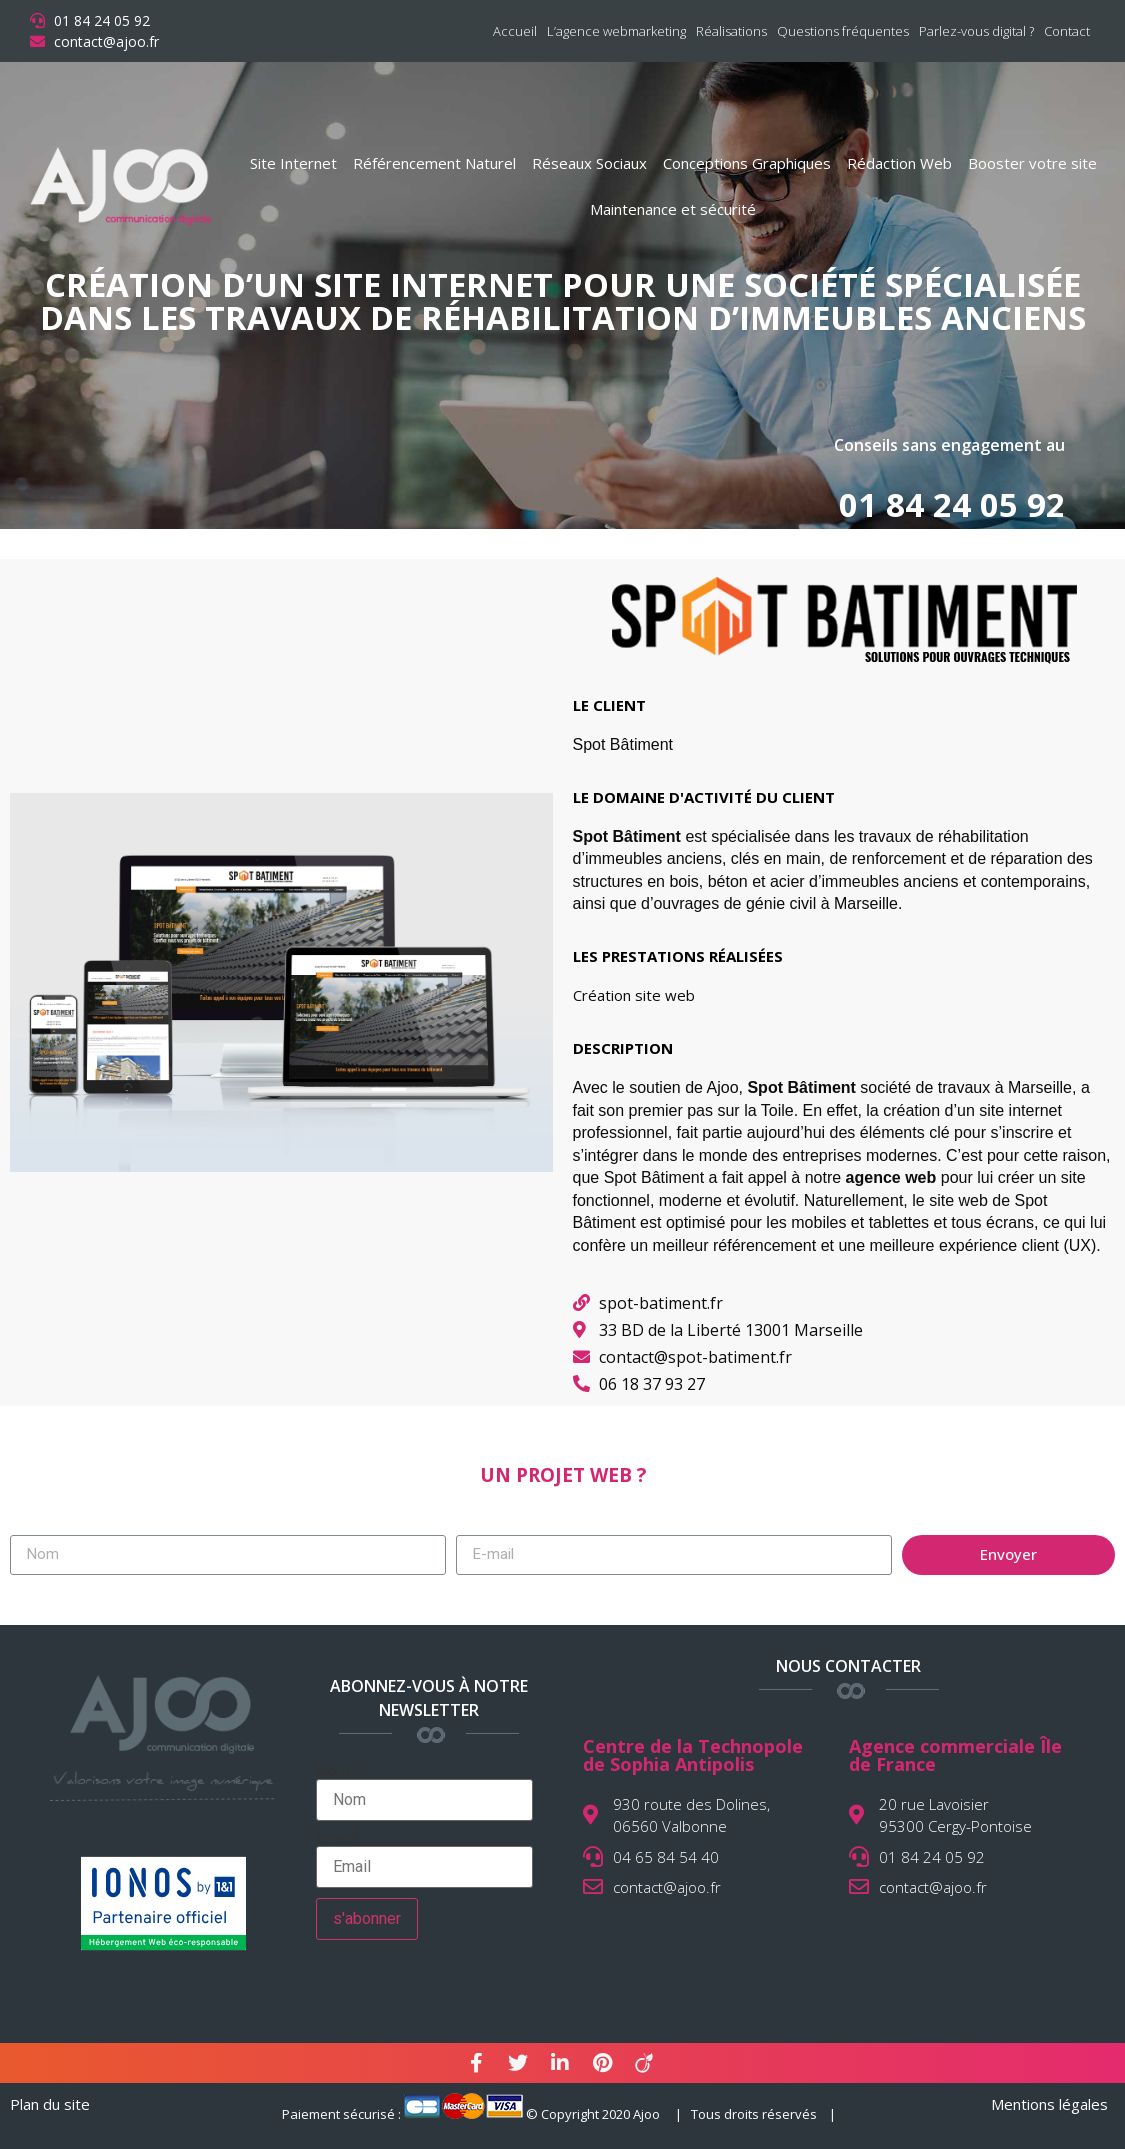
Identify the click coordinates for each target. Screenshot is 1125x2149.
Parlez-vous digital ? (976, 31)
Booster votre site (1032, 163)
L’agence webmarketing (616, 31)
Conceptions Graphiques (747, 163)
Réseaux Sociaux (589, 163)
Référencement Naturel (434, 163)
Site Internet (293, 163)
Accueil (515, 31)
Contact (1067, 31)
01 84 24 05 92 (952, 504)
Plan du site (50, 2104)
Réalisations (731, 31)
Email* (424, 1859)
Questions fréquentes (843, 31)
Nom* (424, 1792)
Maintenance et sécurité (673, 209)
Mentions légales (1049, 2104)
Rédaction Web (899, 163)
